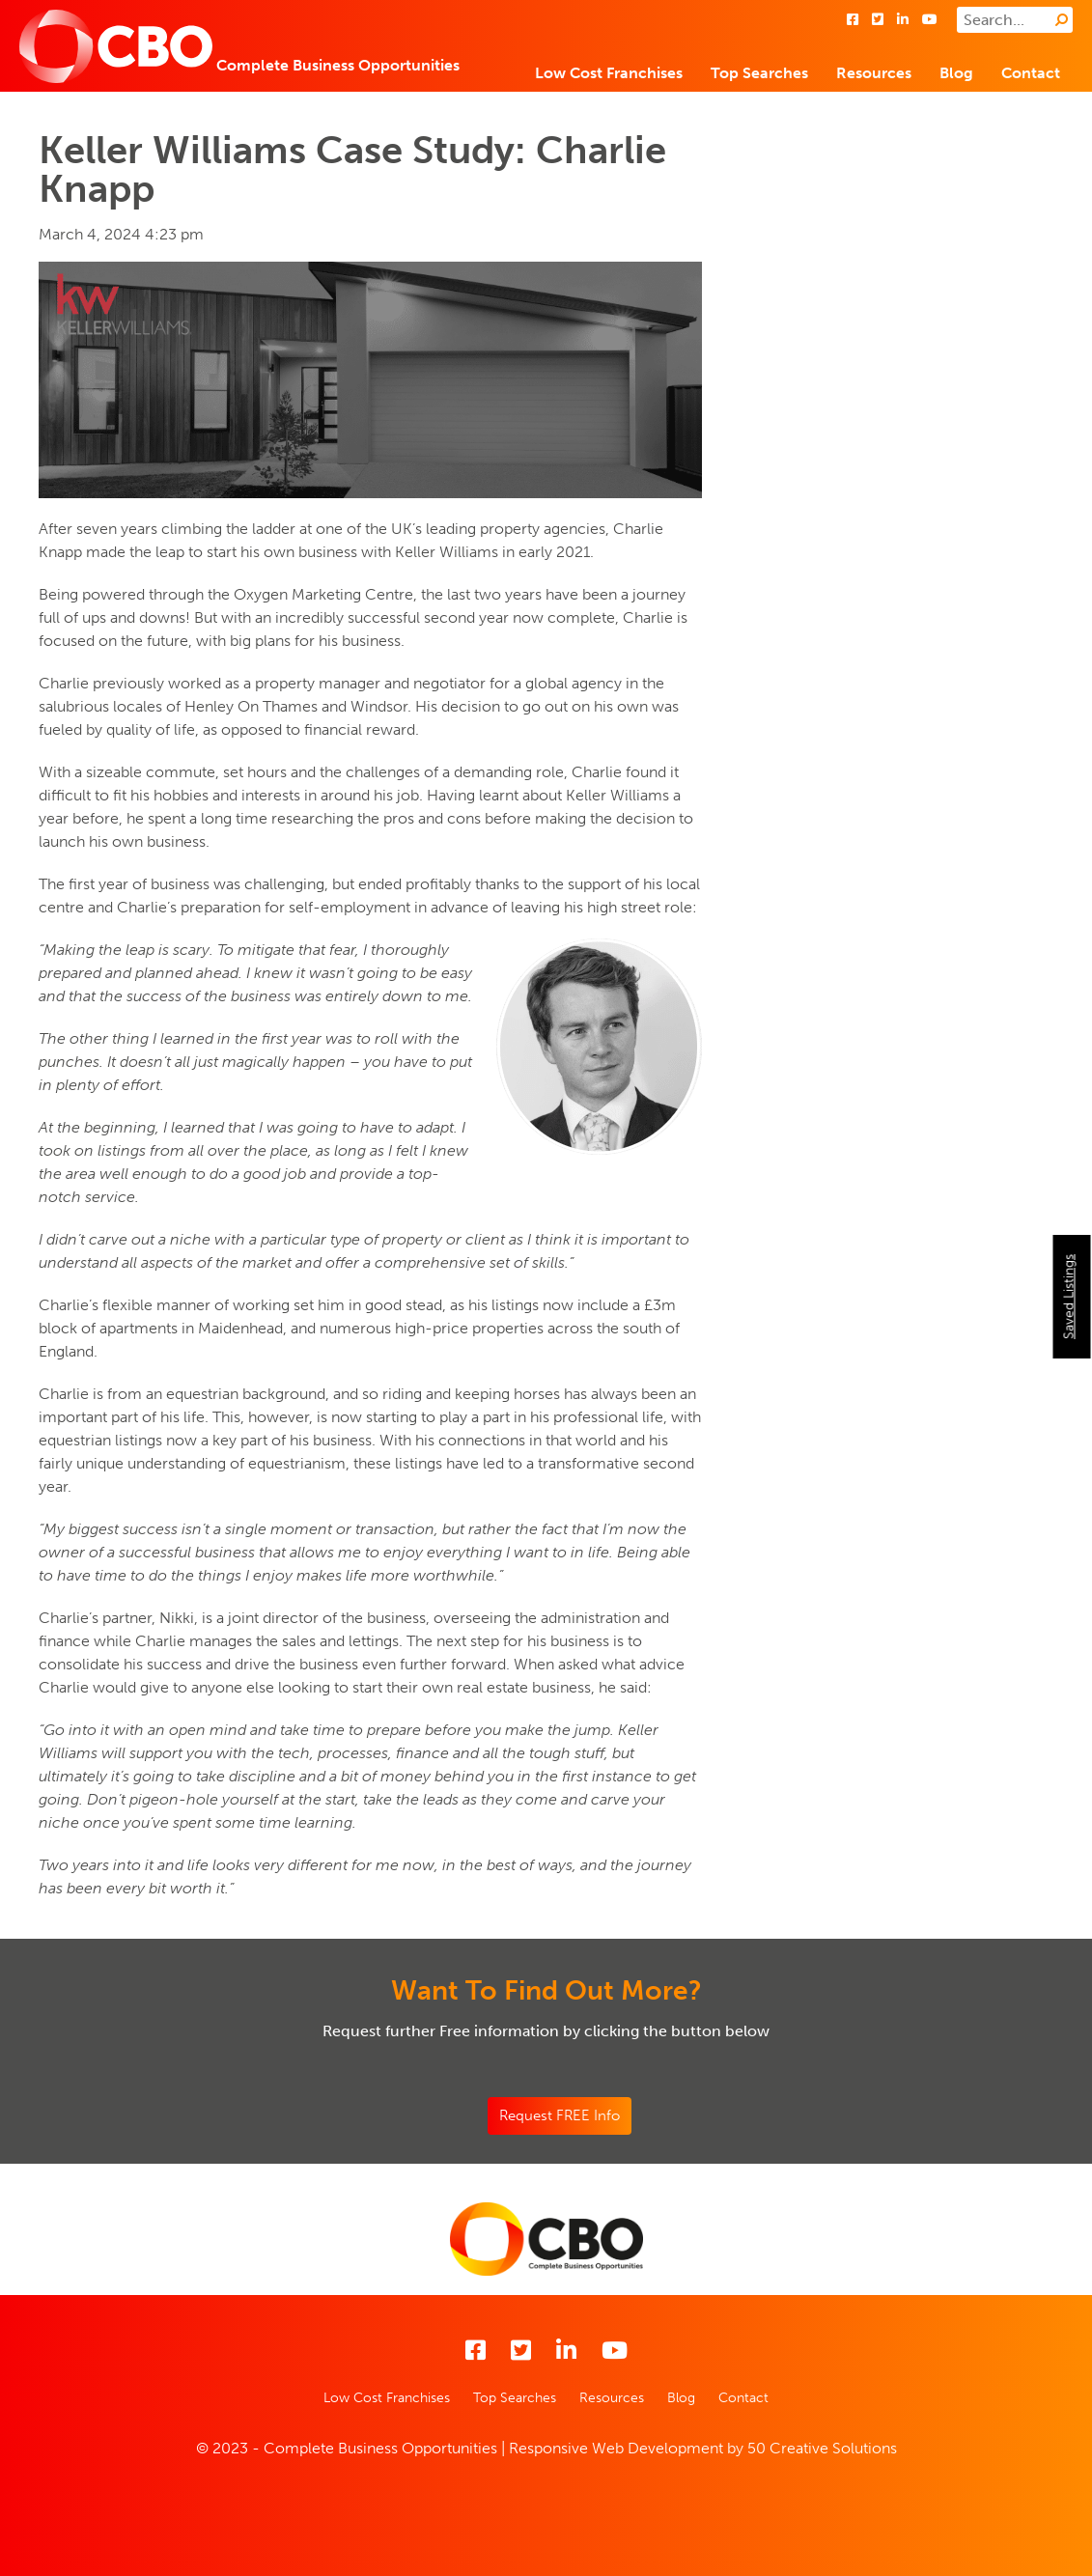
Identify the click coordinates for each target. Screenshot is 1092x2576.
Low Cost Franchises (609, 73)
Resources (873, 73)
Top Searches (759, 73)
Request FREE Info (559, 2115)
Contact (1030, 73)
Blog (956, 73)
